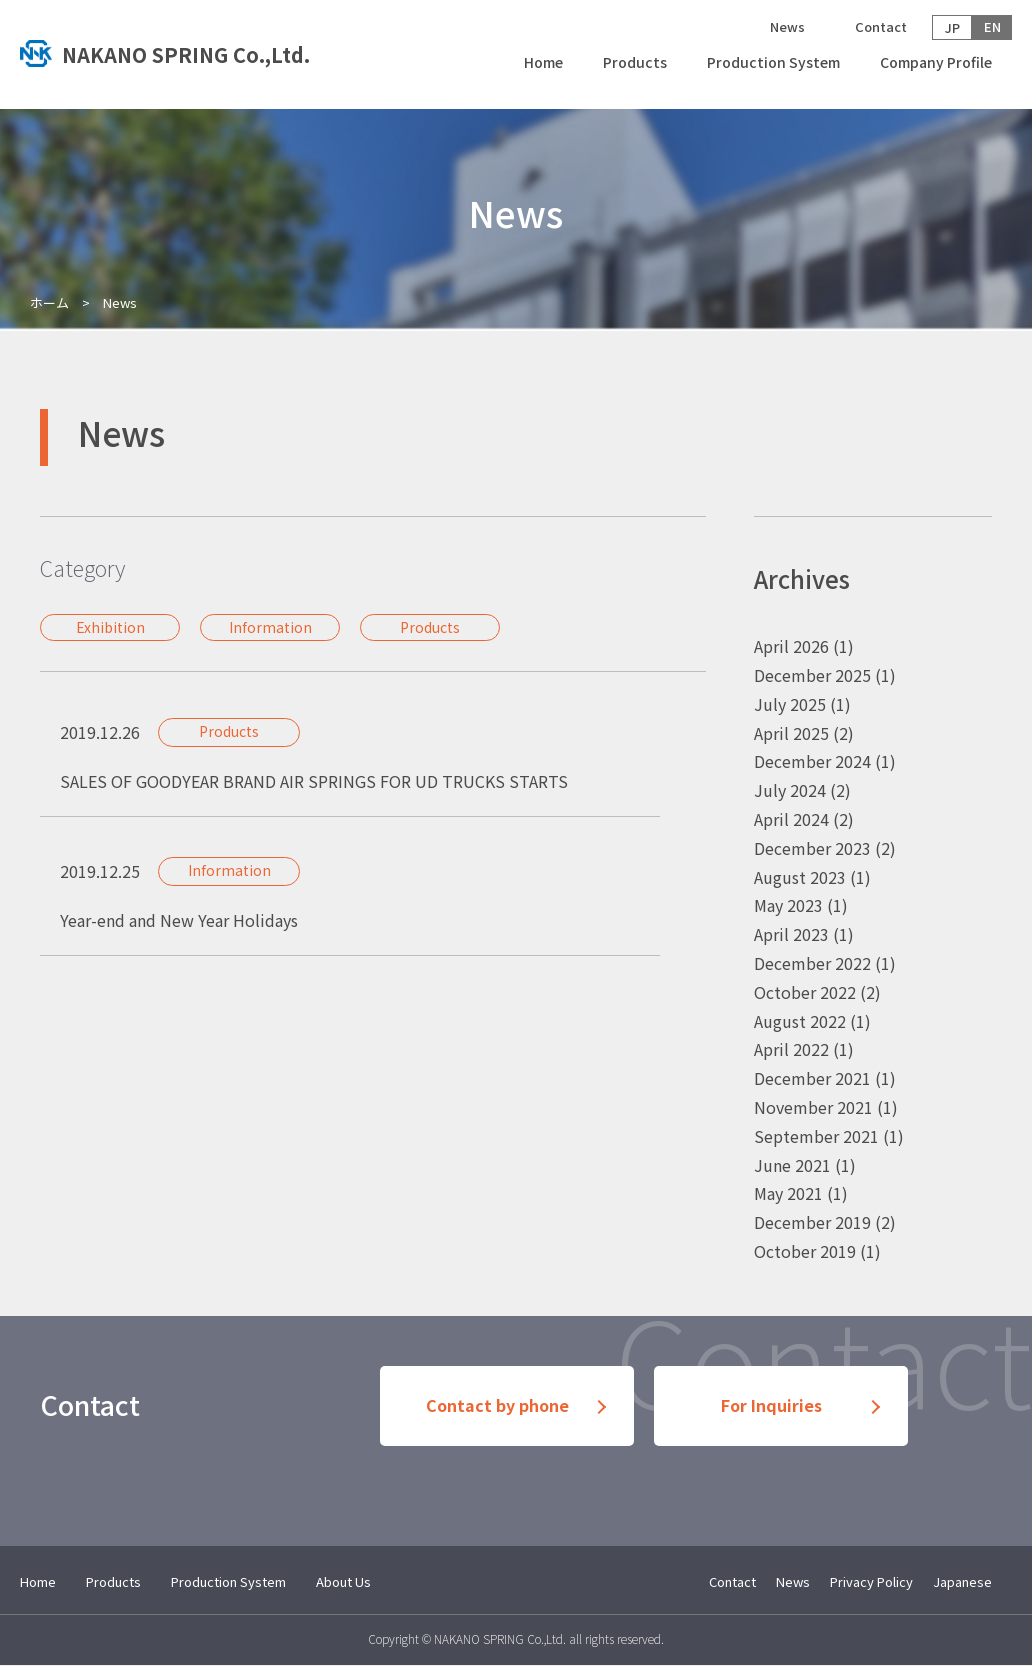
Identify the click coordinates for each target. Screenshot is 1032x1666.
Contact (881, 26)
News (787, 26)
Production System (773, 62)
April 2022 (791, 1049)
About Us (343, 1581)
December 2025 (812, 675)
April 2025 (791, 733)
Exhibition (110, 627)
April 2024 (791, 819)
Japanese (962, 1581)
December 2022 (812, 963)
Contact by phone (497, 1406)
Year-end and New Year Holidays (179, 920)
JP (952, 27)
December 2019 (812, 1222)
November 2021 (813, 1107)
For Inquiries (771, 1406)
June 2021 (792, 1165)
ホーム (49, 302)
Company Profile (936, 62)
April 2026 (791, 646)
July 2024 (790, 790)
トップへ (181, 55)
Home (543, 62)
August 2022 (800, 1021)
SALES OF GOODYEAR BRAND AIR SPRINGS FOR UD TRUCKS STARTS (314, 781)
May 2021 (788, 1193)
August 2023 (800, 877)
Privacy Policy (871, 1581)
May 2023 (788, 905)
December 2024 (812, 761)
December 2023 (812, 848)
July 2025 (790, 704)
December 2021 (812, 1078)
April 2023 (791, 934)
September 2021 (816, 1136)
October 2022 (805, 992)
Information (270, 627)
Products (635, 62)
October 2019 (805, 1251)
